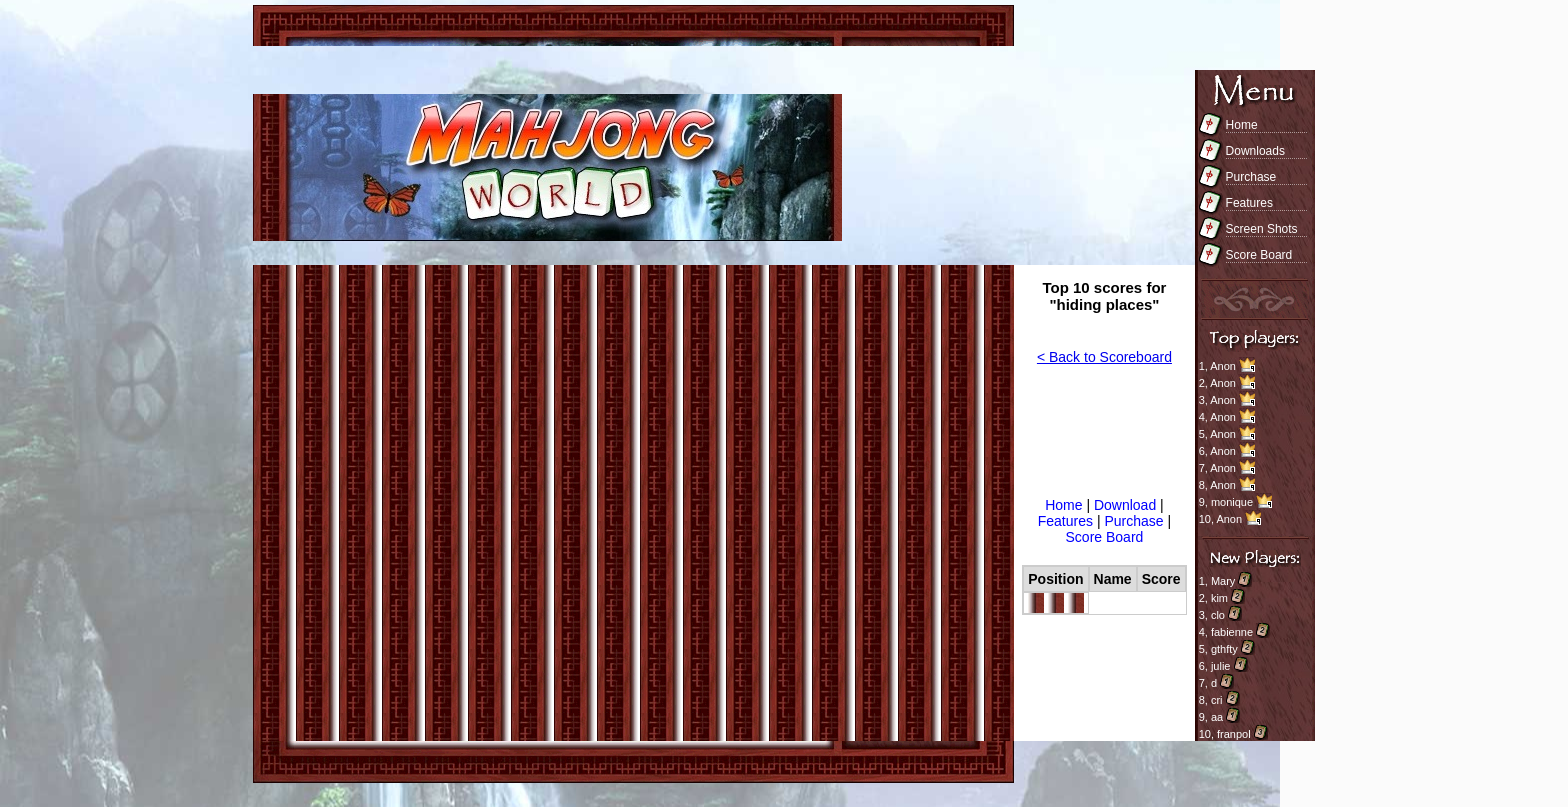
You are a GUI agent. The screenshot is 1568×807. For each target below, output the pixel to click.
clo (1218, 615)
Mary (1223, 581)
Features (1249, 203)
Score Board (1259, 255)
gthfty (1224, 649)
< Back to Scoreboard (1104, 357)
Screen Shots (1262, 229)
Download (1127, 505)
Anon (1223, 366)
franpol (1234, 734)
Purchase (1251, 177)
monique (1232, 502)
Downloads (1255, 151)
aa (1217, 717)
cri (1217, 700)
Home (1242, 125)
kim (1219, 598)
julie (1221, 666)
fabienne (1232, 632)
